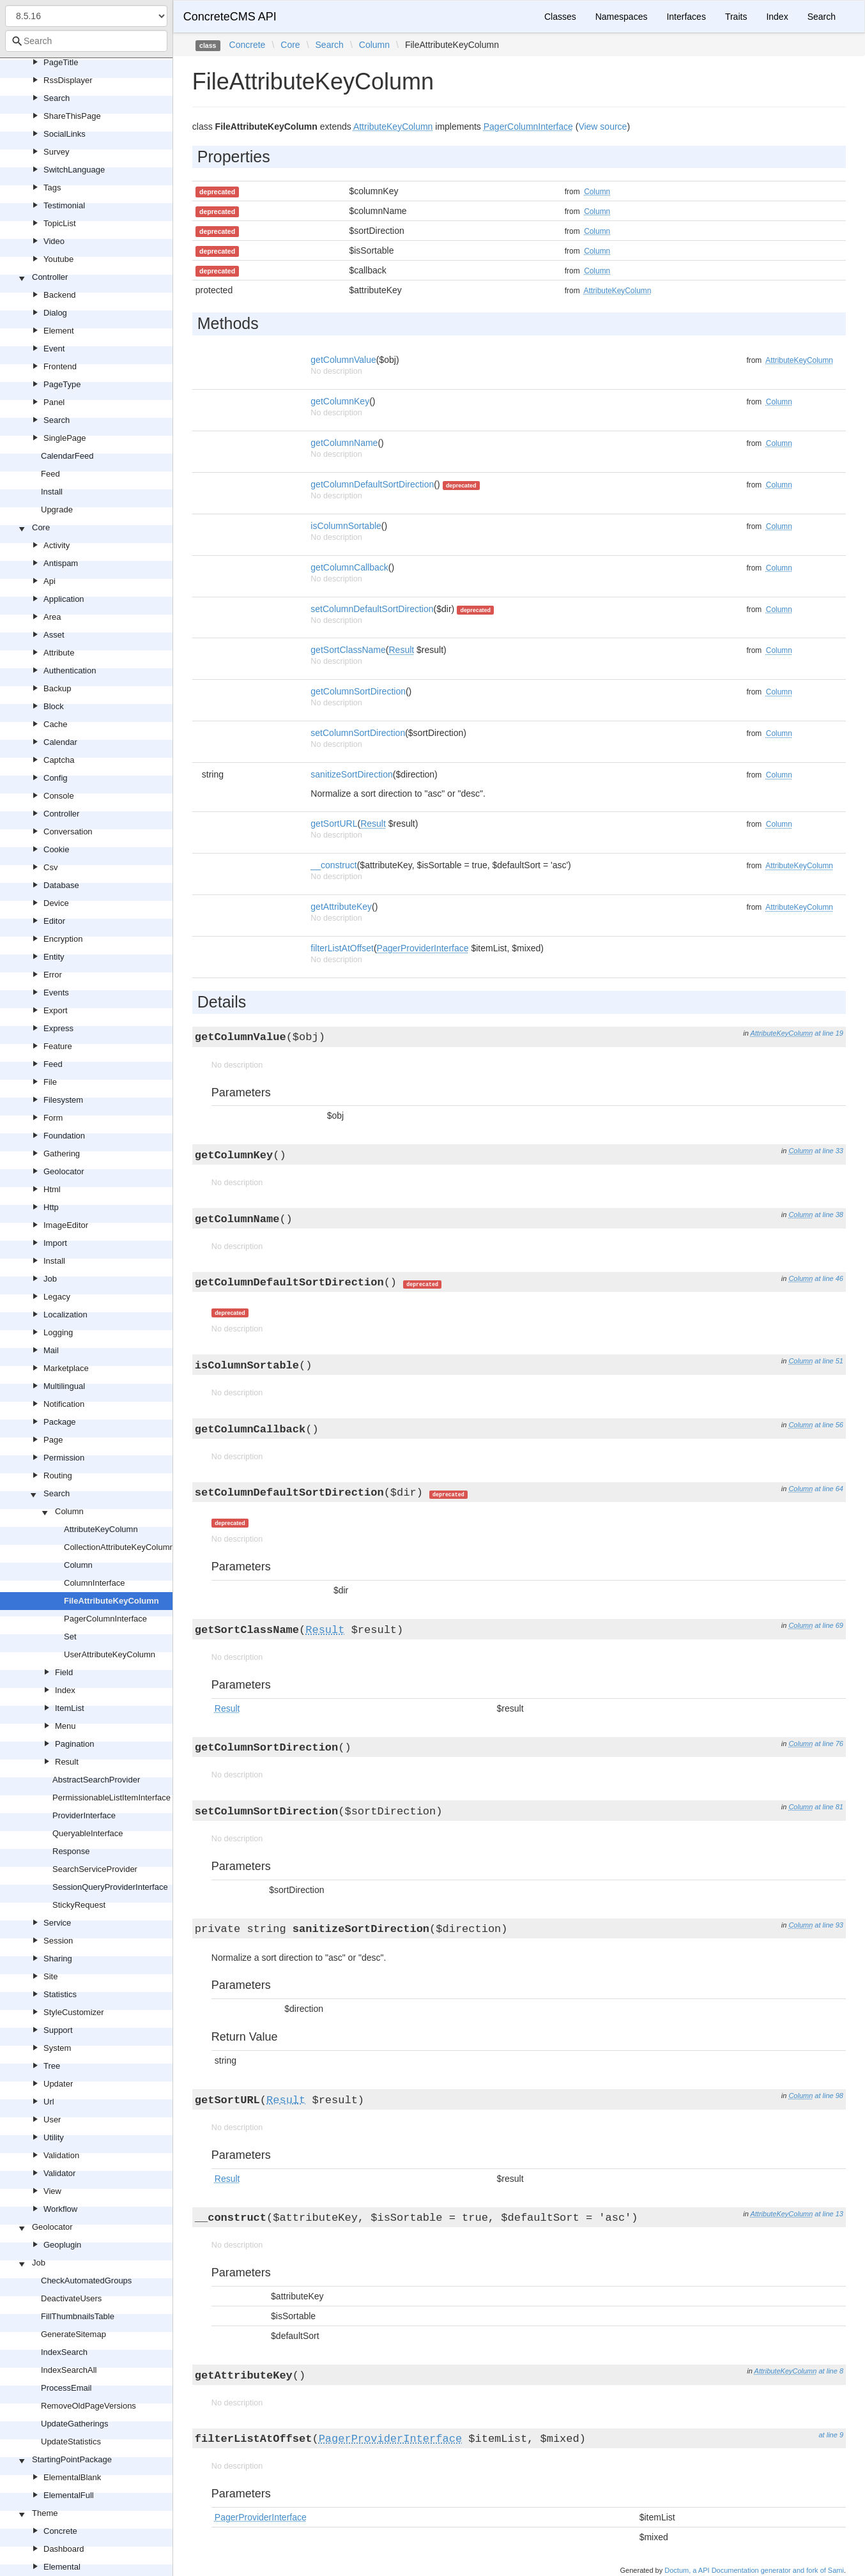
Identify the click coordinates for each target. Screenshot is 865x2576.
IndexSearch (64, 2352)
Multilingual (64, 1386)
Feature (57, 1046)
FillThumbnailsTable (77, 2316)
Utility (53, 2137)
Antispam (60, 563)
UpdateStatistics (71, 2441)
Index (65, 1690)
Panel (54, 402)
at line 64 (829, 1488)
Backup (57, 688)
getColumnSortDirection (358, 691)
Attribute (58, 652)
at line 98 (829, 2095)
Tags (52, 187)
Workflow (60, 2209)
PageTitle (60, 62)
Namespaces (621, 17)
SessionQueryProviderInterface (110, 1887)
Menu (65, 1726)
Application (63, 599)
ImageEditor (65, 1225)
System (57, 2048)
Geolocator (63, 1171)
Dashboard (63, 2549)
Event (54, 348)
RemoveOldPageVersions (88, 2406)
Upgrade (57, 509)
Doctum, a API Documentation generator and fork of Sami (754, 2570)
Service (57, 1923)
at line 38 (829, 1214)
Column (69, 1511)
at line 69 (829, 1625)
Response (71, 1851)
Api (49, 581)
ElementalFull (68, 2495)
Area (52, 617)
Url (48, 2101)
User (52, 2119)
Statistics (60, 1994)
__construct (333, 865)
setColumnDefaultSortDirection (371, 609)
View (52, 2191)
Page (53, 1440)
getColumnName (344, 443)
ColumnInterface (94, 1583)
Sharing (57, 1958)
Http (51, 1207)
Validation (61, 2155)
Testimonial (64, 205)
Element (58, 330)
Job (50, 1279)
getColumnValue (343, 360)
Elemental (61, 2567)
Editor (54, 921)
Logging (58, 1332)
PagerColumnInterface (105, 1618)
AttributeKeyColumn (101, 1529)
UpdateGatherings (75, 2423)
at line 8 (830, 2371)
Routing (57, 1475)
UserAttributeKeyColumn (109, 1654)
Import (55, 1243)
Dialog (55, 313)
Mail (51, 1350)
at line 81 (829, 1807)
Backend (59, 295)
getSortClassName (348, 650)
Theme (44, 2513)
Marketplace (66, 1368)
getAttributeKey (341, 906)
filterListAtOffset (342, 948)
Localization (65, 1314)
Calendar (60, 742)
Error (52, 974)
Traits (736, 17)
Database (61, 885)
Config (55, 778)
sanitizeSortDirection (351, 774)
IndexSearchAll (68, 2370)
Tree (51, 2066)
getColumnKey (339, 401)
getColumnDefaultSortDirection (372, 484)
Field (64, 1672)
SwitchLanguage (74, 169)
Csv (50, 867)
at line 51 (829, 1361)
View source (602, 126)
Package (59, 1422)
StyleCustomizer (73, 2012)
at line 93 (829, 1925)
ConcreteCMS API (230, 16)
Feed (50, 474)
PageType (62, 384)
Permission (63, 1457)
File (50, 1082)
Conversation (68, 831)
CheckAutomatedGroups (86, 2280)
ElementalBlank (72, 2477)
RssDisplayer (68, 80)
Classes (560, 17)
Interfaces (685, 17)
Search (56, 98)
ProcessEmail (66, 2388)
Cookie (56, 849)
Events (56, 992)
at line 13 (829, 2214)
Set (70, 1636)
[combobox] (86, 41)
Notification (63, 1404)
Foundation (64, 1135)
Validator (59, 2173)
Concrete (60, 2531)
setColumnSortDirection (357, 733)
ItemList (69, 1708)
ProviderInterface (84, 1815)
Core (41, 527)
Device (56, 903)
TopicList (59, 223)
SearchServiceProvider (94, 1869)
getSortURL (333, 823)
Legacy (56, 1296)
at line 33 (829, 1150)
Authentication (69, 670)
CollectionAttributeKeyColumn (119, 1547)
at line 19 (829, 1033)
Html (52, 1189)
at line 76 (829, 1743)
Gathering (61, 1153)
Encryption (62, 939)
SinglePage (64, 438)
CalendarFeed (67, 456)
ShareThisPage (72, 116)
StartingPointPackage (72, 2459)
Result (67, 1762)
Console (58, 796)
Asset (54, 635)
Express (58, 1028)
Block (53, 706)
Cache (55, 724)
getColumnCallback (349, 567)
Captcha (58, 760)
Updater (58, 2084)
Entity (54, 957)
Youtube (58, 259)
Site (50, 1976)
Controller (50, 277)
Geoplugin (62, 2245)
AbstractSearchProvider (96, 1779)
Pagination (74, 1744)
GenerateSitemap (73, 2334)
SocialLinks (64, 134)
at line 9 (830, 2435)
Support (58, 2030)
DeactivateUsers (71, 2298)
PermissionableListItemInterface (111, 1797)
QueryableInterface (87, 1833)
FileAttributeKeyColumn (111, 1601)
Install (52, 491)
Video (54, 241)
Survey (56, 152)
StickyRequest (78, 1905)
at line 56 (829, 1425)
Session (58, 1940)
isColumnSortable (345, 526)
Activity (56, 545)
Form (53, 1118)
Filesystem (63, 1100)
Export (55, 1010)
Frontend (60, 366)
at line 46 (829, 1278)
